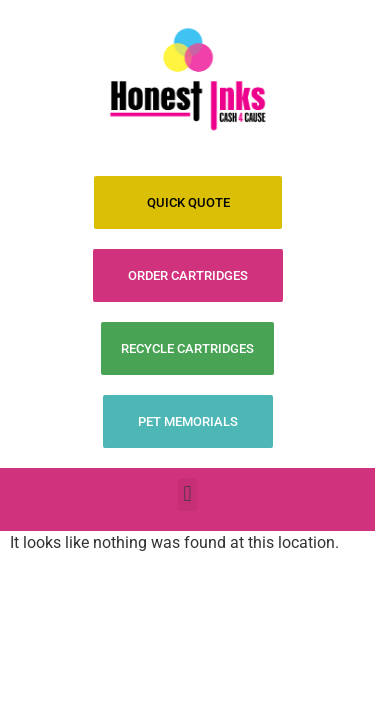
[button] (187, 494)
